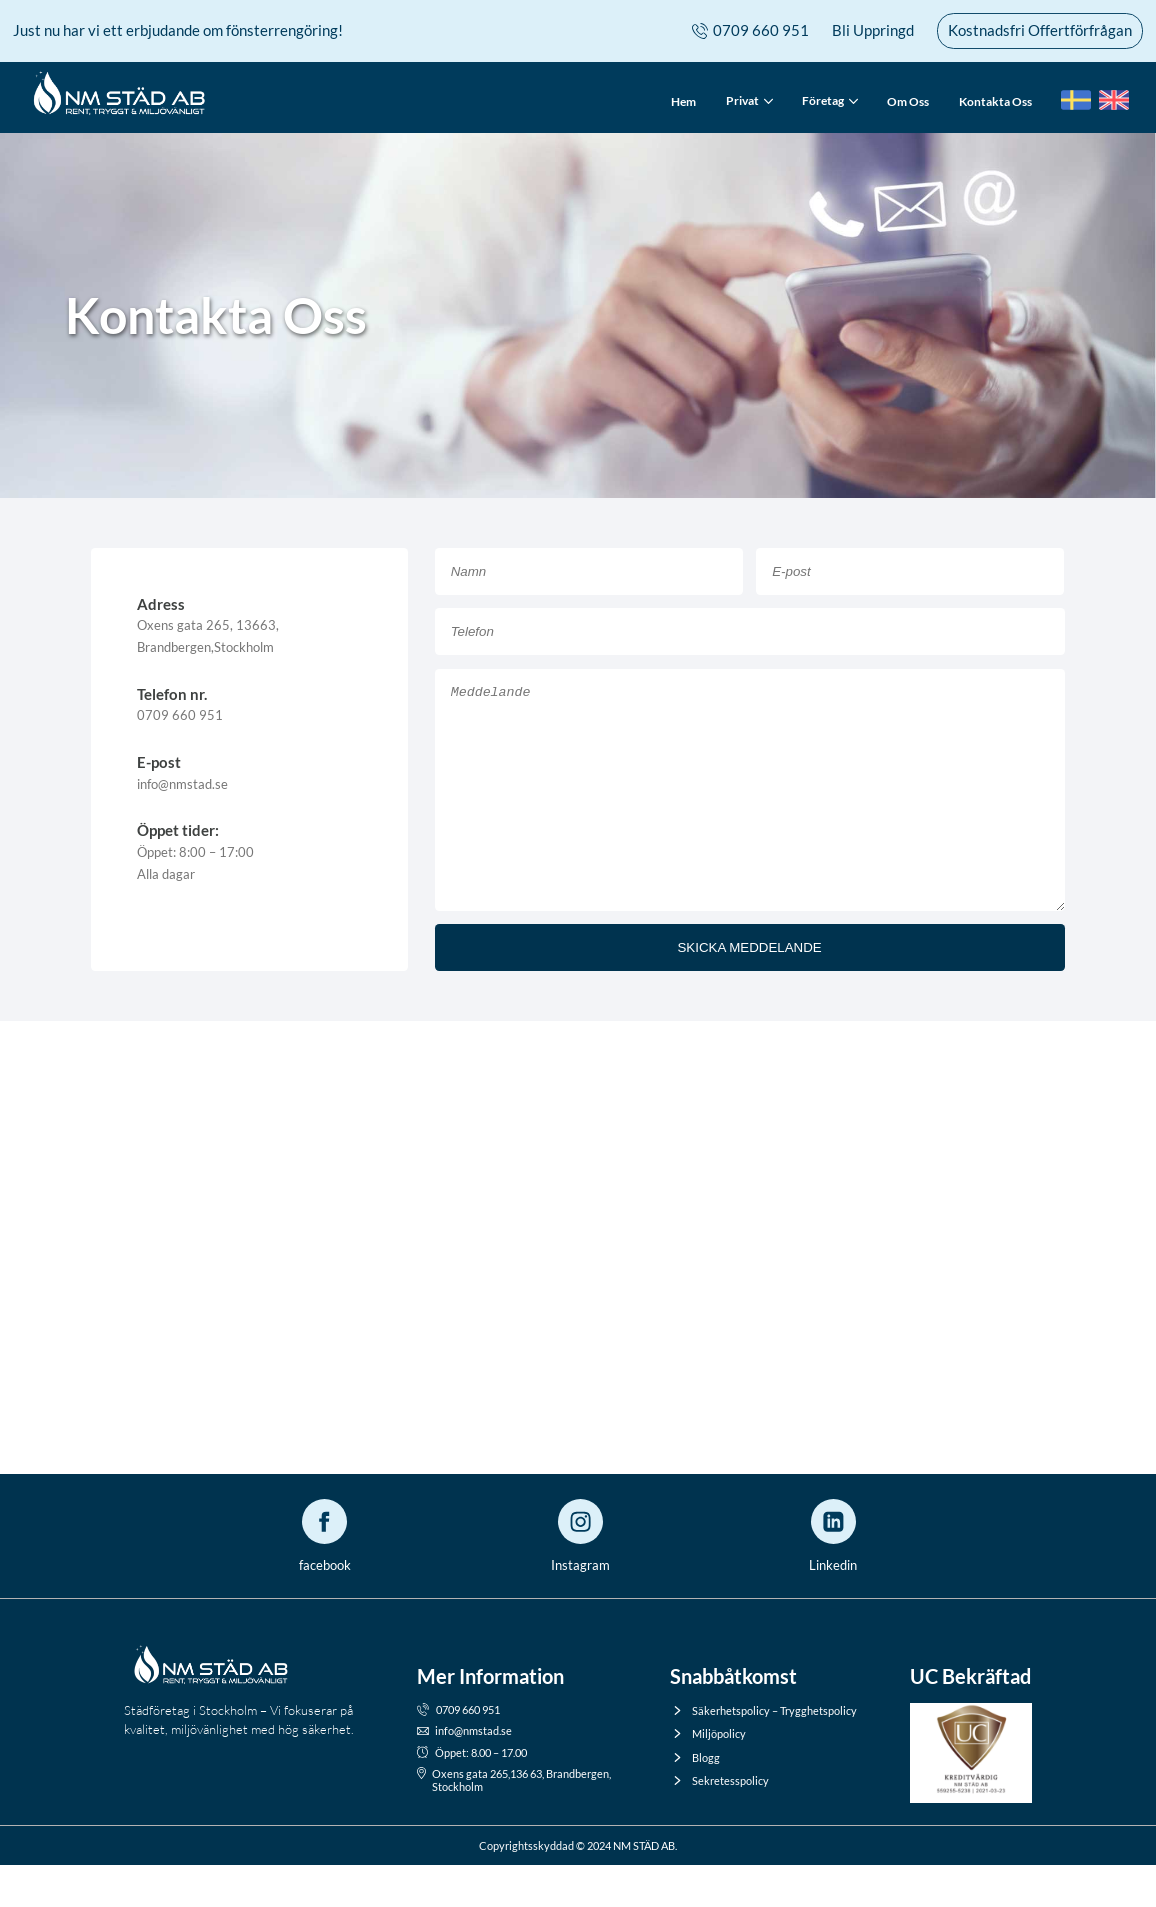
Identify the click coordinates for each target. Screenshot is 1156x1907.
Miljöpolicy (708, 1775)
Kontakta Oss (995, 101)
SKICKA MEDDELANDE (749, 989)
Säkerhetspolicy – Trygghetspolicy (763, 1752)
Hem (683, 101)
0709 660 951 (750, 31)
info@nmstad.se (464, 1772)
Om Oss (908, 101)
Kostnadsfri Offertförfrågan (1040, 30)
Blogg (695, 1799)
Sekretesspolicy (719, 1822)
